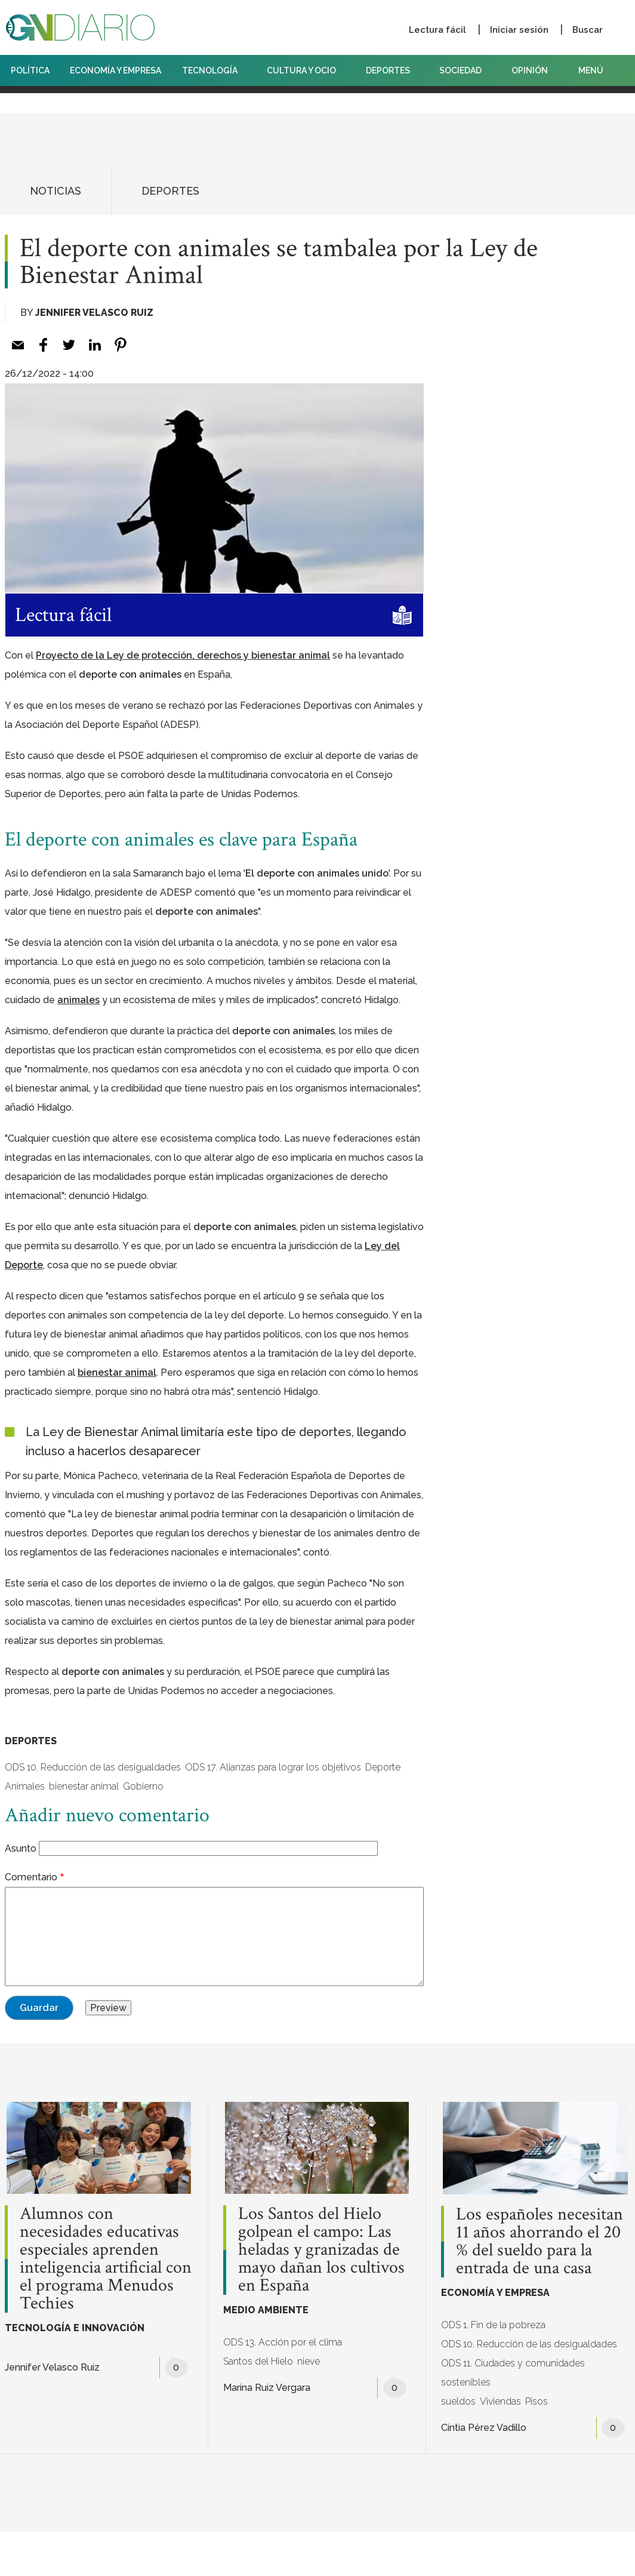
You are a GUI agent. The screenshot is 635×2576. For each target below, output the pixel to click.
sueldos (458, 2401)
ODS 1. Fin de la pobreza (493, 2325)
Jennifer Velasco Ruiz (94, 312)
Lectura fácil (437, 29)
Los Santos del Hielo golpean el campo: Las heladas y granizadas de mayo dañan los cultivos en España (321, 2250)
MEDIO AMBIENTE (266, 2310)
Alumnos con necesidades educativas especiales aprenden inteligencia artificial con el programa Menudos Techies (106, 2259)
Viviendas (500, 2401)
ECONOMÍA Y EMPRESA (115, 70)
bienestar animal (84, 1786)
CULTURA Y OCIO (306, 70)
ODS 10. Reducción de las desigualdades (93, 1767)
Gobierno (143, 1786)
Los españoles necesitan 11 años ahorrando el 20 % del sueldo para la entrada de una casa (539, 2241)
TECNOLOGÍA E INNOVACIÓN (74, 2328)
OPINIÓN (529, 70)
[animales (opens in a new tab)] (78, 1000)
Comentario (31, 1877)
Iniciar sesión (519, 29)
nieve (308, 2361)
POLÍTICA (30, 70)
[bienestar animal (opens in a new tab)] (117, 1372)
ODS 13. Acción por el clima (282, 2342)
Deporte (382, 1767)
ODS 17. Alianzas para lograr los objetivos (273, 1767)
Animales (25, 1786)
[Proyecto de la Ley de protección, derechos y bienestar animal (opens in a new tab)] (183, 655)
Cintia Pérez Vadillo (483, 2427)
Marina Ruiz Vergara (266, 2387)
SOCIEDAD (465, 70)
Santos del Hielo (258, 2361)
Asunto (20, 1848)
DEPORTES (392, 70)
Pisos (536, 2401)
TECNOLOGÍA (214, 70)
